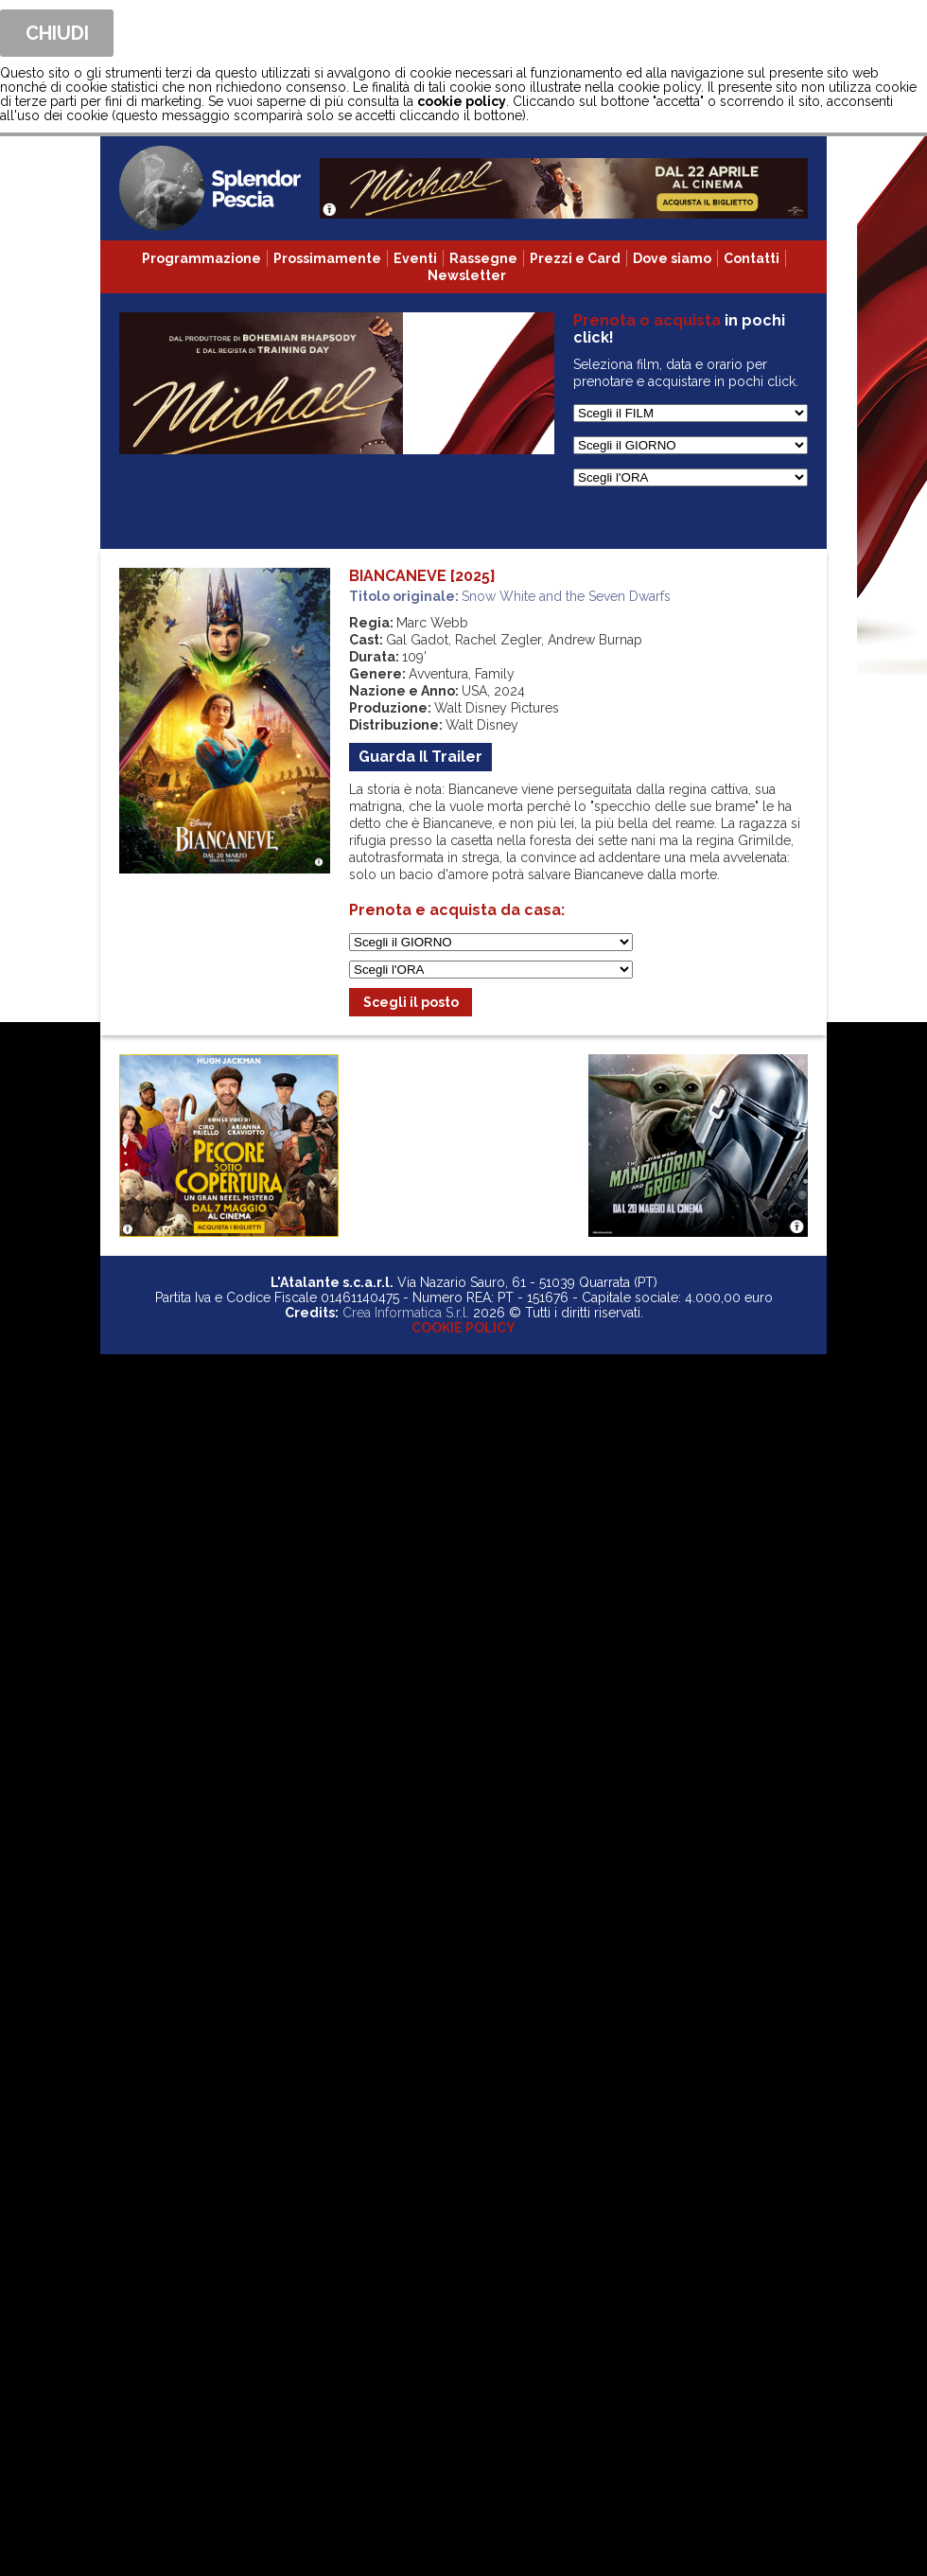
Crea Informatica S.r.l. (405, 1312)
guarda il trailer (420, 757)
